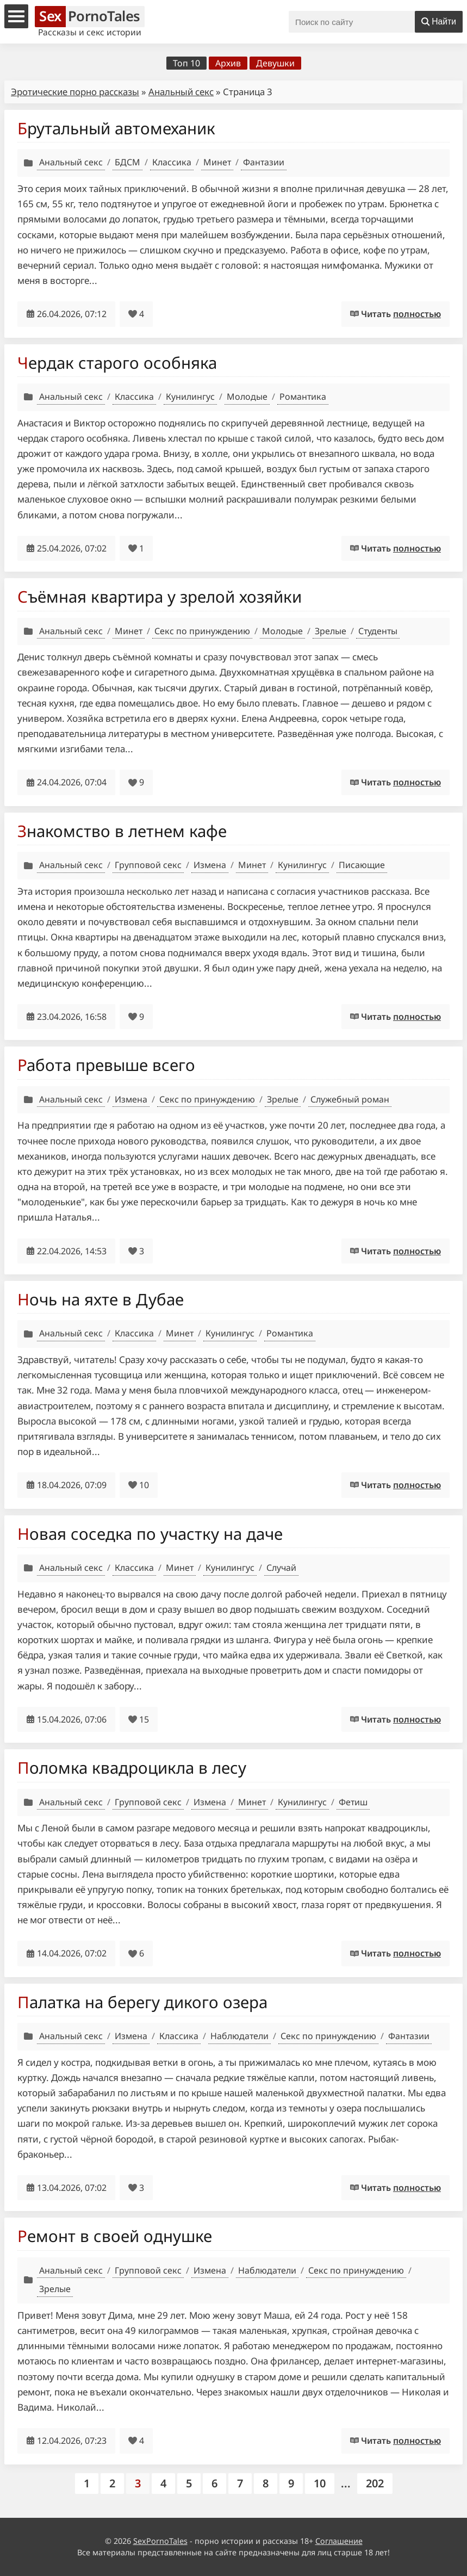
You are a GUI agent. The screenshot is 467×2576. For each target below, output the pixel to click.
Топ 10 (186, 63)
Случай (281, 1568)
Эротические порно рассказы (75, 91)
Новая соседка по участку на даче (150, 1533)
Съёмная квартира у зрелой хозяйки (159, 596)
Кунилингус (190, 397)
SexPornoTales (160, 2541)
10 (320, 2483)
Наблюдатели (239, 2036)
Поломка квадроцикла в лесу (131, 1767)
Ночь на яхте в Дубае (100, 1299)
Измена (210, 865)
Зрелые (330, 631)
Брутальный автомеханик (116, 128)
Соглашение (339, 2541)
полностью (417, 314)
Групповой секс (148, 865)
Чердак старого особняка (117, 362)
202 (375, 2483)
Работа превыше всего (106, 1065)
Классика (171, 162)
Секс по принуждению (202, 631)
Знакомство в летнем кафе (122, 831)
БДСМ (127, 162)
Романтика (302, 397)
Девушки (275, 63)
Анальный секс (181, 91)
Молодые (247, 397)
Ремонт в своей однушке (114, 2236)
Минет (217, 162)
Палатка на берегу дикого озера (142, 2002)
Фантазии (263, 162)
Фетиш (353, 1802)
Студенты (377, 631)
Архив (228, 63)
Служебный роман (349, 1099)
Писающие (362, 865)
